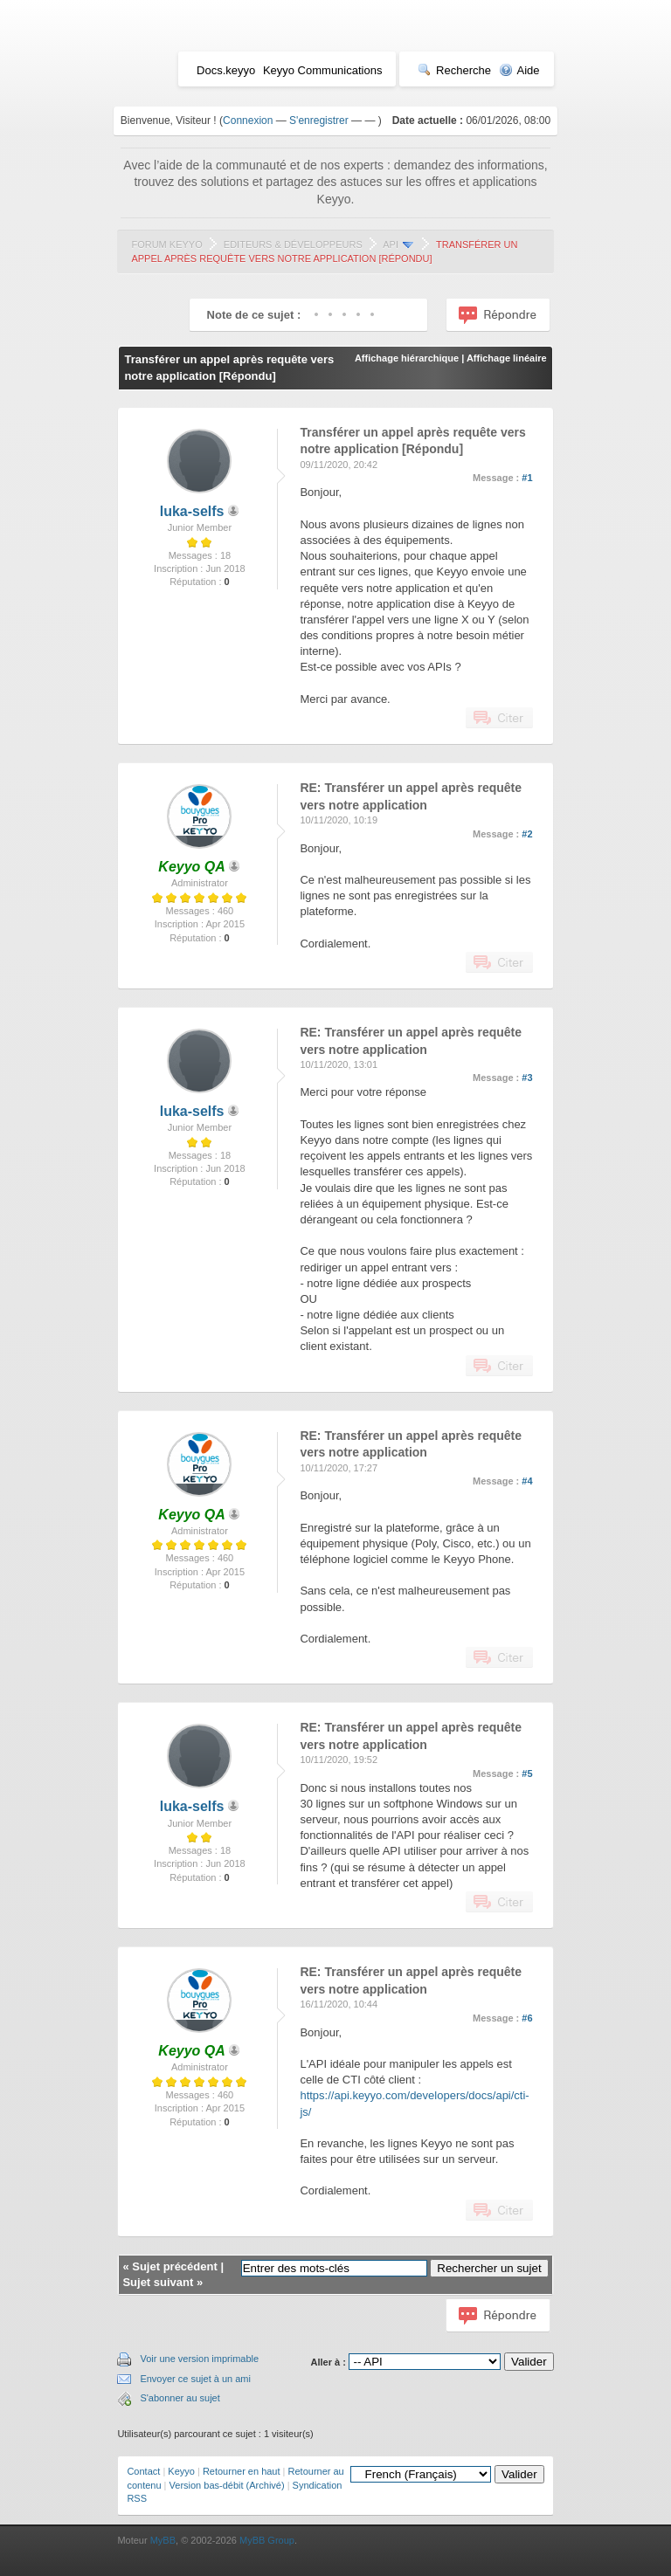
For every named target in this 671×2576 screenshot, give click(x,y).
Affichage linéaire (507, 358)
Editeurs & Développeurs (293, 244)
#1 (527, 477)
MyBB (163, 2540)
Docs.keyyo (226, 70)
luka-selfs (192, 511)
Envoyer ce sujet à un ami (195, 2378)
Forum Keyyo (166, 244)
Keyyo (181, 2471)
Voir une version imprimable (199, 2358)
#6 (527, 2018)
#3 (527, 1077)
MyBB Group (266, 2540)
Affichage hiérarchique (407, 358)
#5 (527, 1773)
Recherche (454, 70)
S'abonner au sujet (179, 2398)
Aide (519, 70)
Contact (143, 2471)
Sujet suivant (157, 2282)
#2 (527, 834)
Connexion (248, 120)
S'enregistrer (319, 120)
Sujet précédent (175, 2266)
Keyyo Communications (323, 70)
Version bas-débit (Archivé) (227, 2485)
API (390, 244)
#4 (527, 1481)
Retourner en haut (241, 2471)
